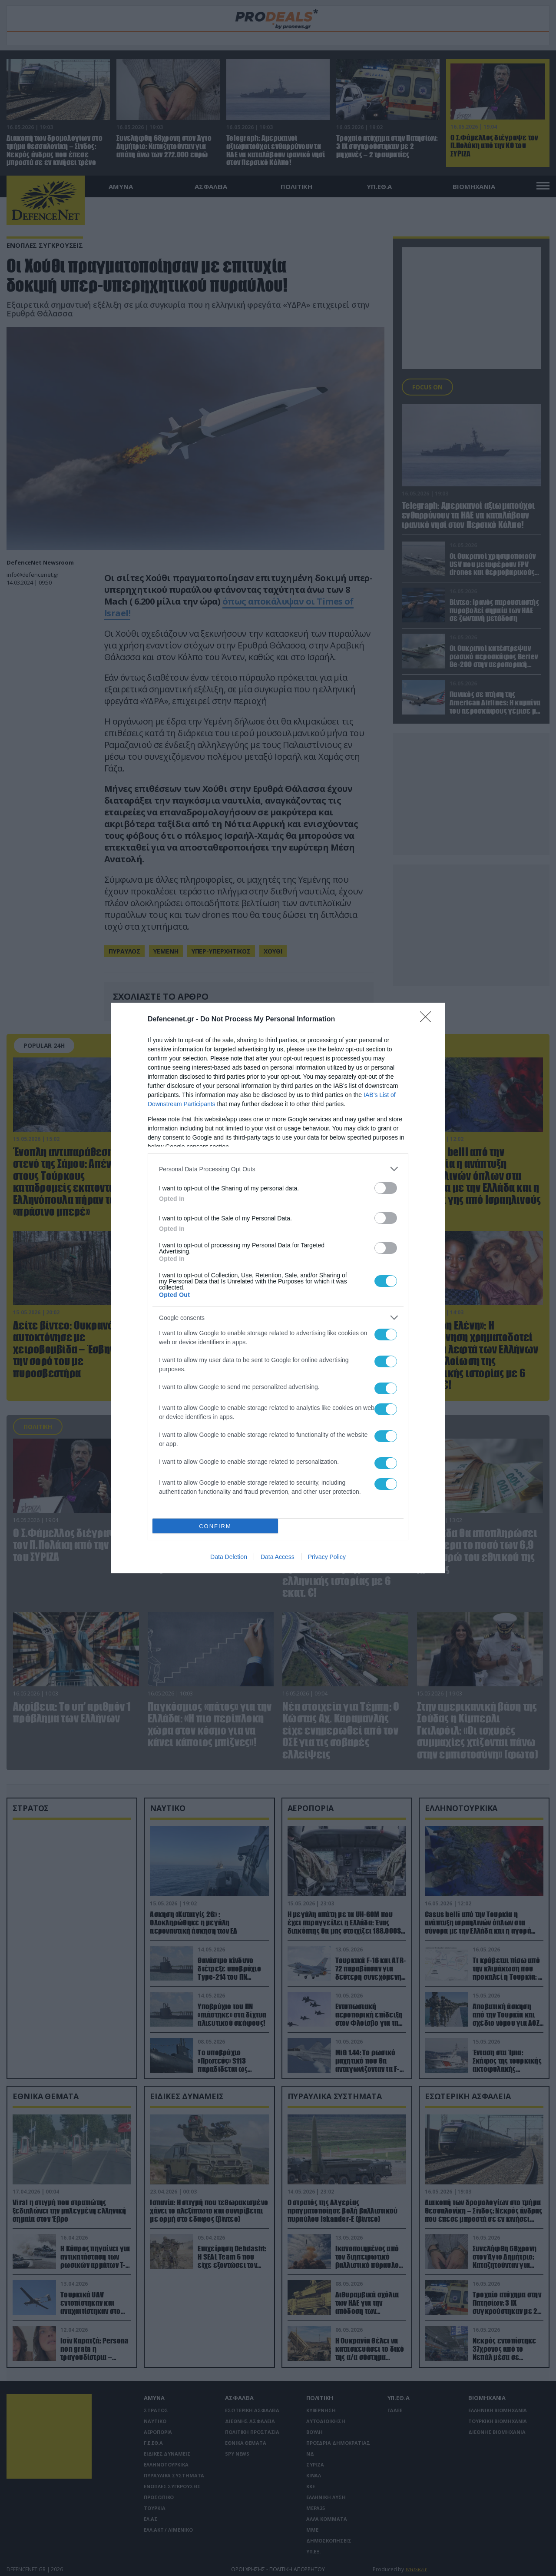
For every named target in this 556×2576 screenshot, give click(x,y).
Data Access (278, 1556)
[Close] (428, 1019)
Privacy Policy (327, 1556)
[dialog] (278, 1288)
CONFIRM (215, 1526)
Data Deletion (228, 1556)
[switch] (385, 1188)
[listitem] (278, 1168)
